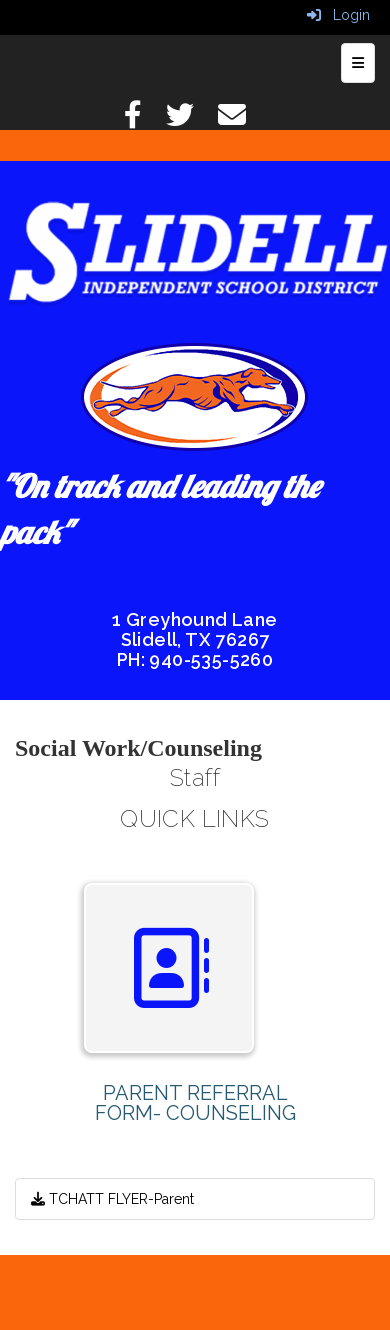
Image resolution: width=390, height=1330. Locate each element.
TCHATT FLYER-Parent (112, 1199)
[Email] (242, 120)
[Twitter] (190, 120)
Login (338, 15)
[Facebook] (143, 120)
